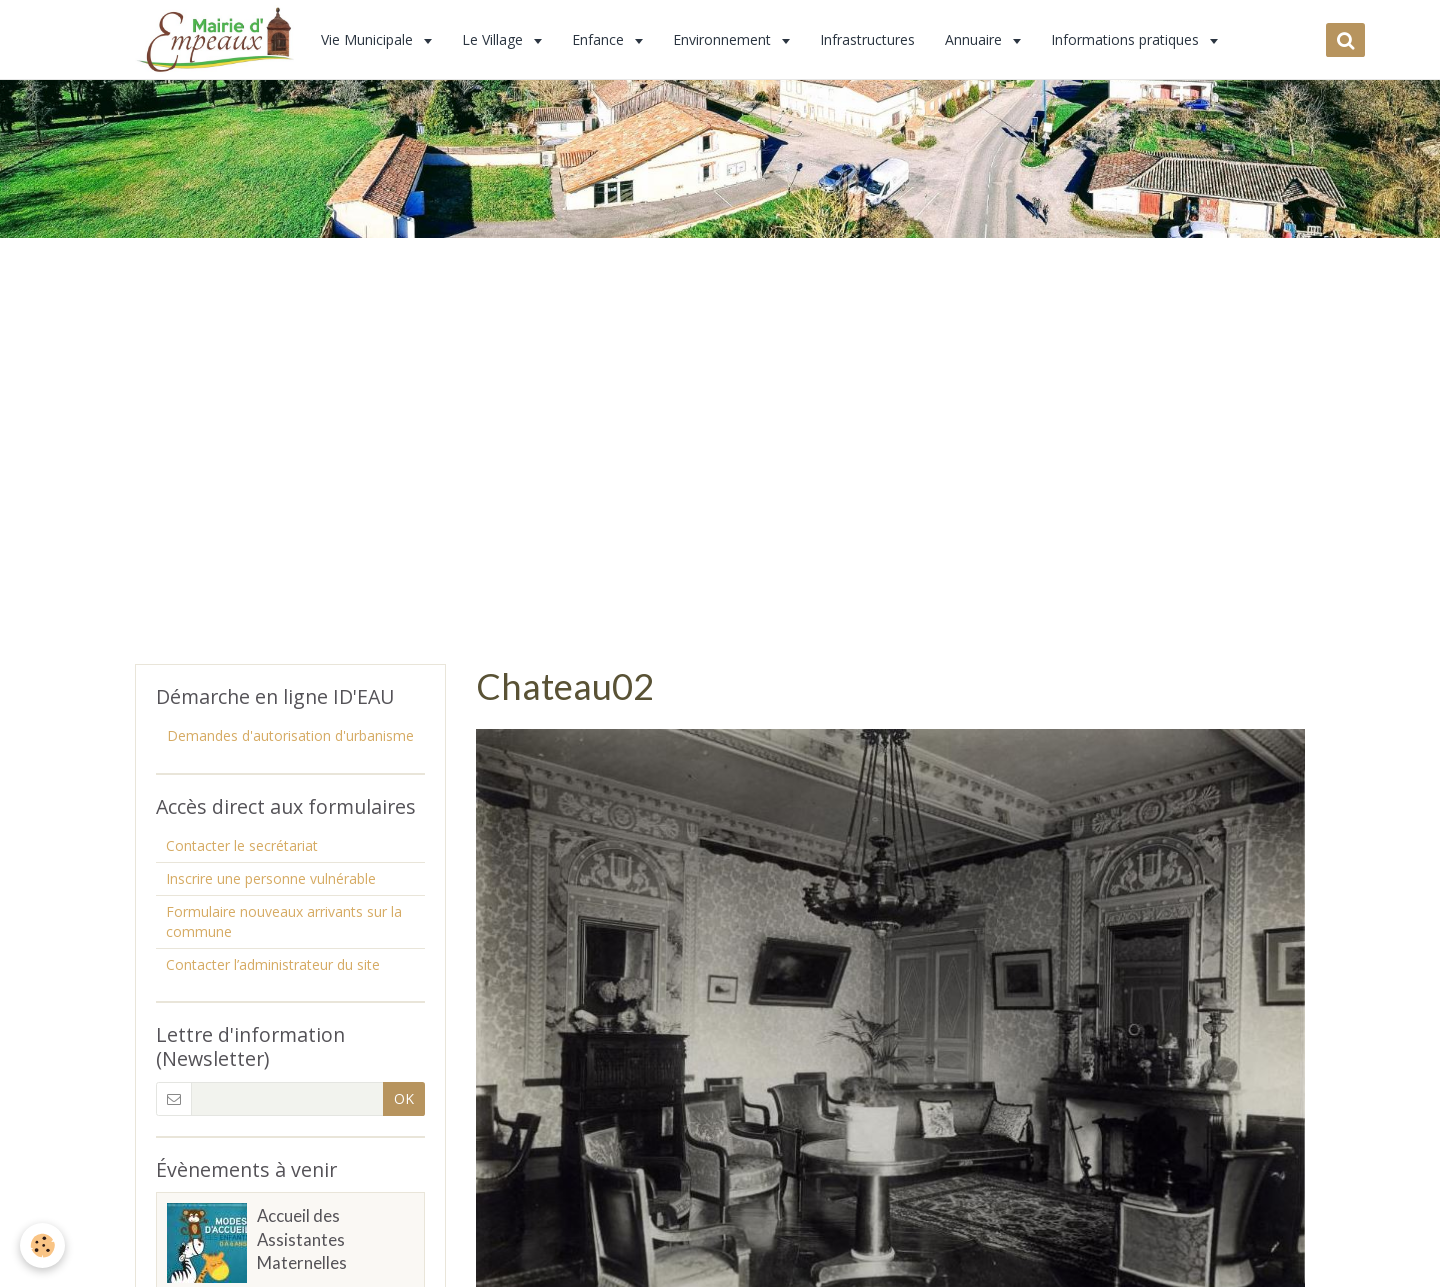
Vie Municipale (369, 39)
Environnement (724, 39)
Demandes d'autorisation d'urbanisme (290, 735)
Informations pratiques (1127, 39)
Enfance (600, 39)
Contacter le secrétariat (242, 845)
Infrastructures (867, 39)
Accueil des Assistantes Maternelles (302, 1239)
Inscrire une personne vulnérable (271, 878)
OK (404, 1098)
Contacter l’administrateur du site (273, 964)
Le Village (494, 39)
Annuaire (975, 39)
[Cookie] (42, 1245)
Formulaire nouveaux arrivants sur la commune (284, 921)
